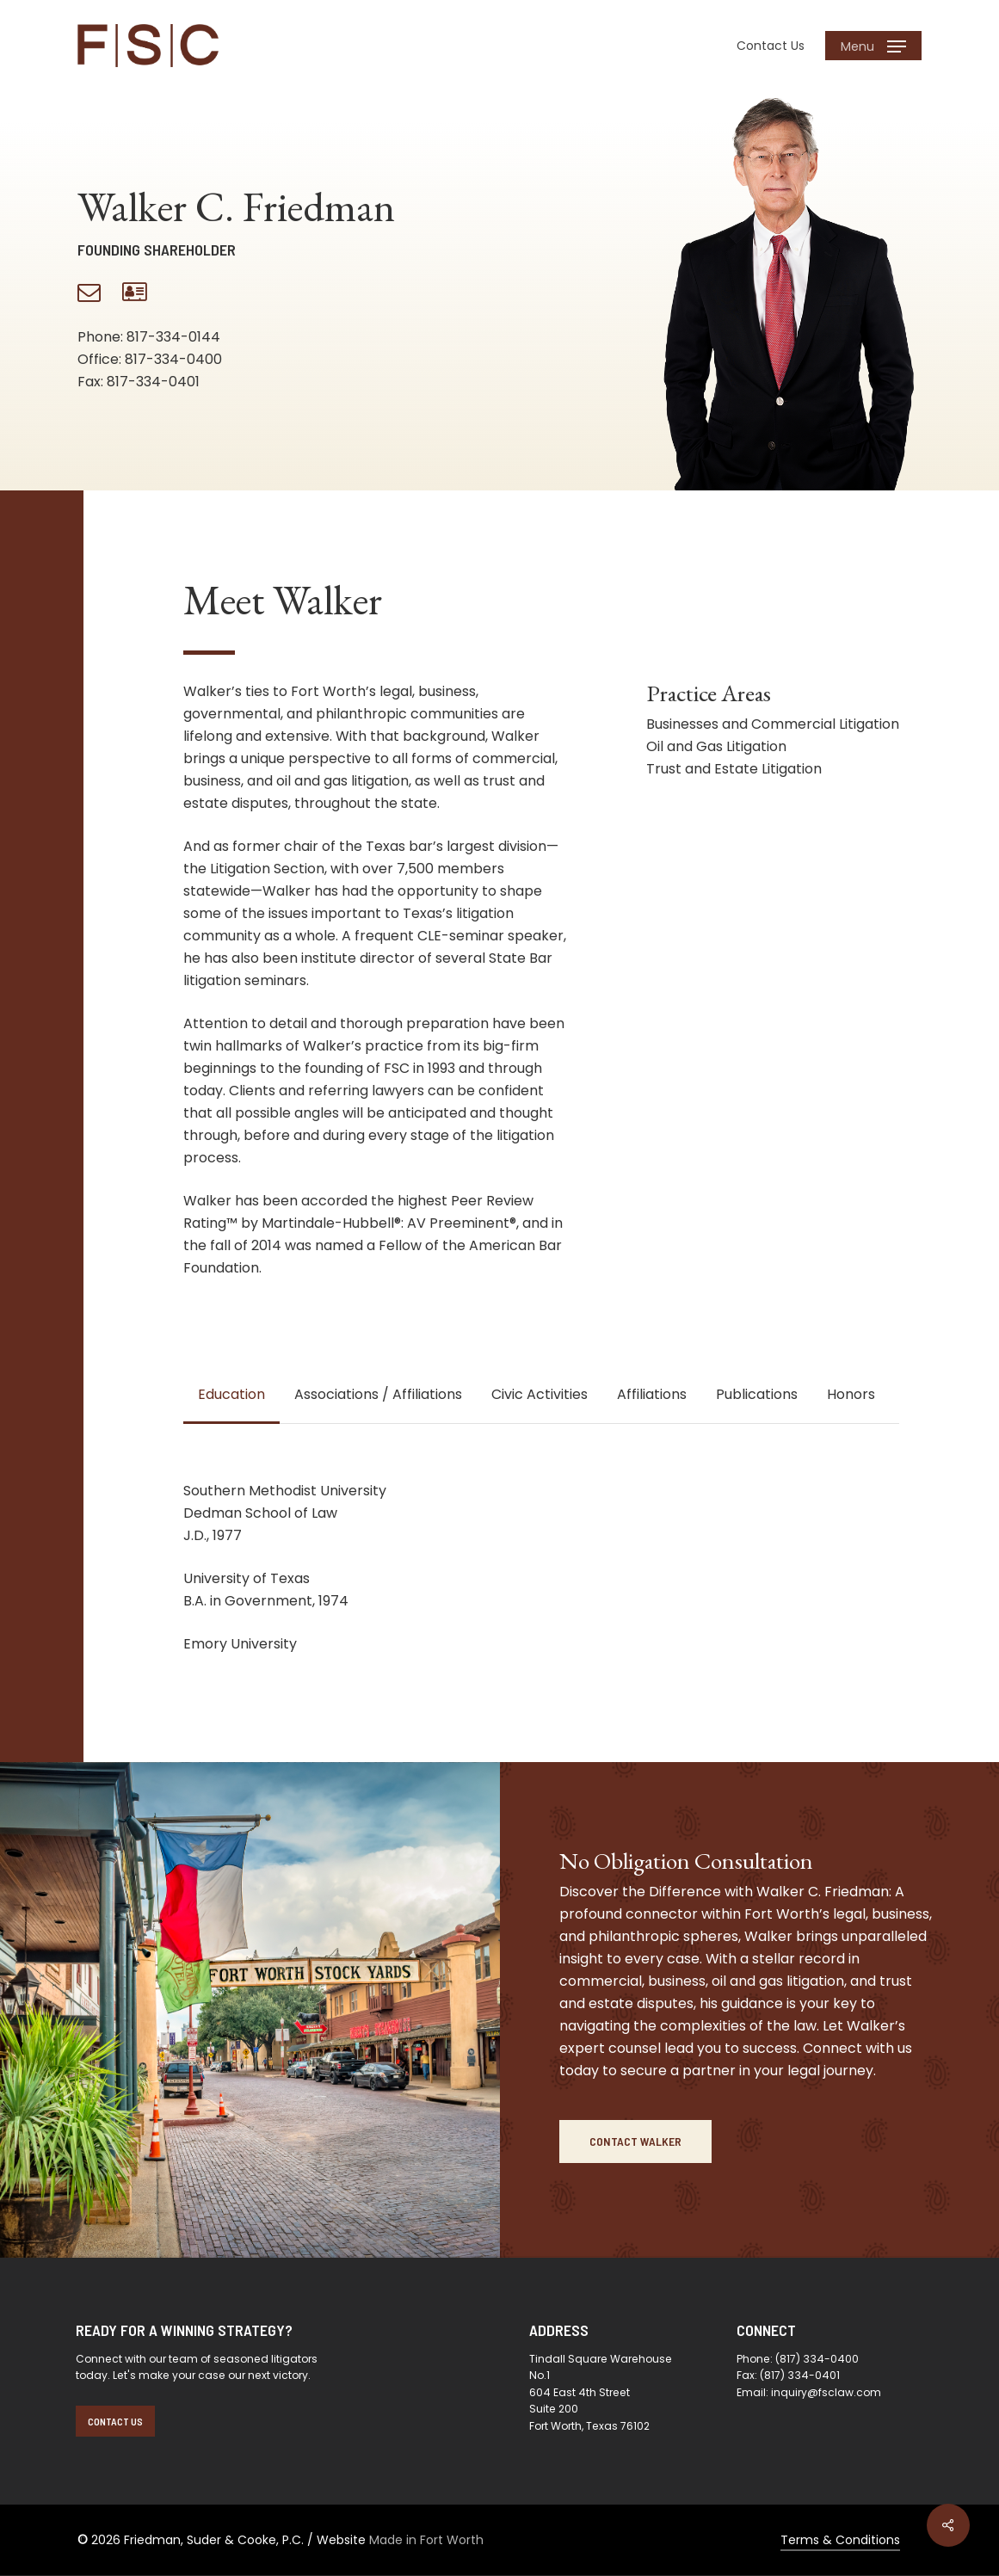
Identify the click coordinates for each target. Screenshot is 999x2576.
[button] (873, 46)
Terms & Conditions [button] (840, 2539)
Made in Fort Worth (426, 2539)
